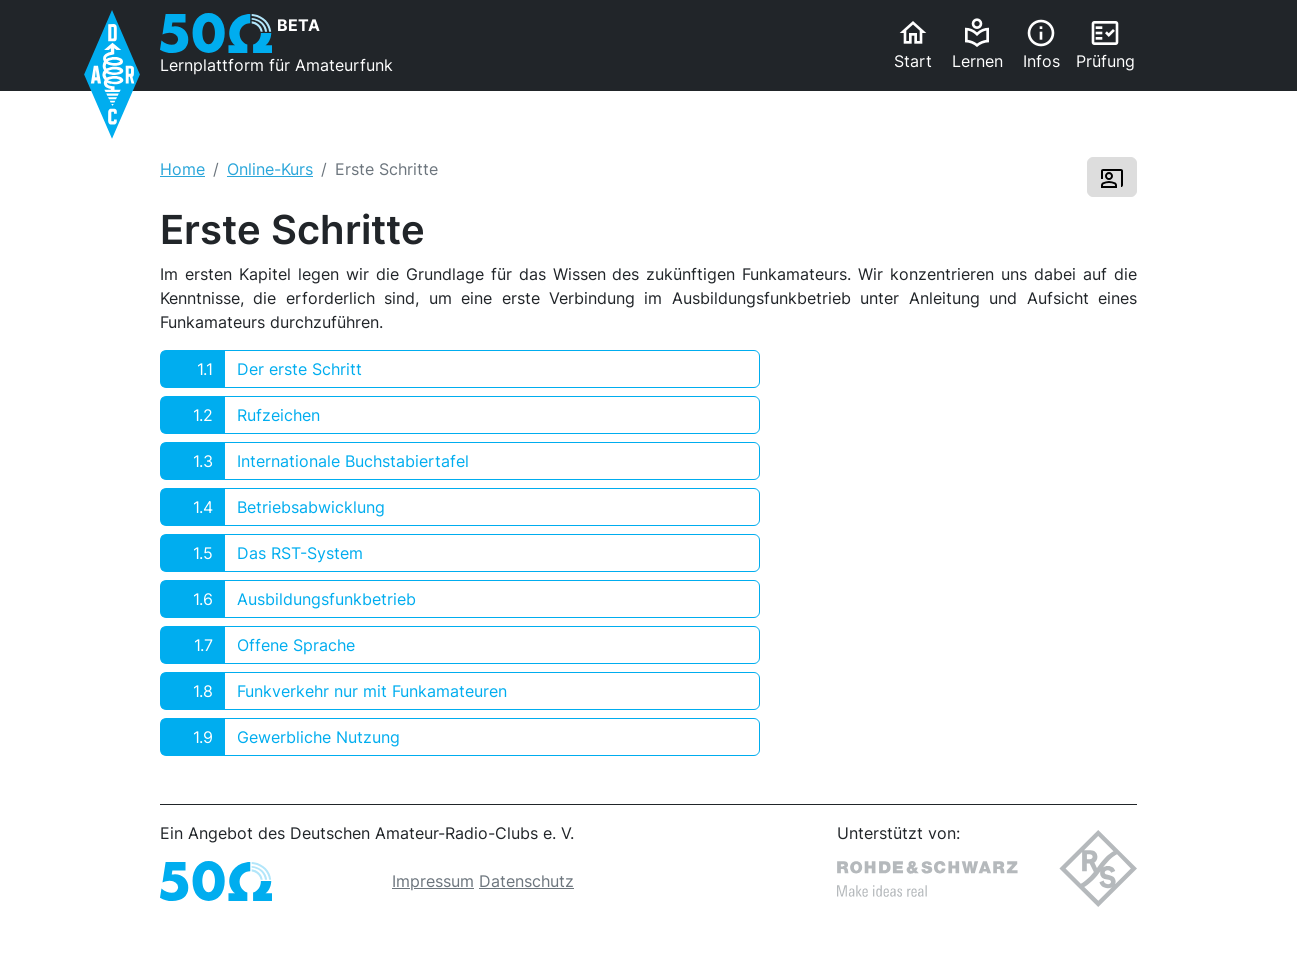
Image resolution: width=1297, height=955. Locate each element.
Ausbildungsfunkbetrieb (288, 599)
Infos (1041, 44)
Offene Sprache (258, 645)
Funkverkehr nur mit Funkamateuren (334, 691)
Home (182, 169)
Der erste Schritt (261, 369)
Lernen (977, 44)
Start (913, 44)
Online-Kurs (270, 169)
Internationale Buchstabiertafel (315, 461)
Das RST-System (262, 553)
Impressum (433, 881)
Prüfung (1105, 44)
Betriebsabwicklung (273, 507)
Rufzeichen (240, 415)
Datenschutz (526, 881)
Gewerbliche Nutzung (280, 737)
